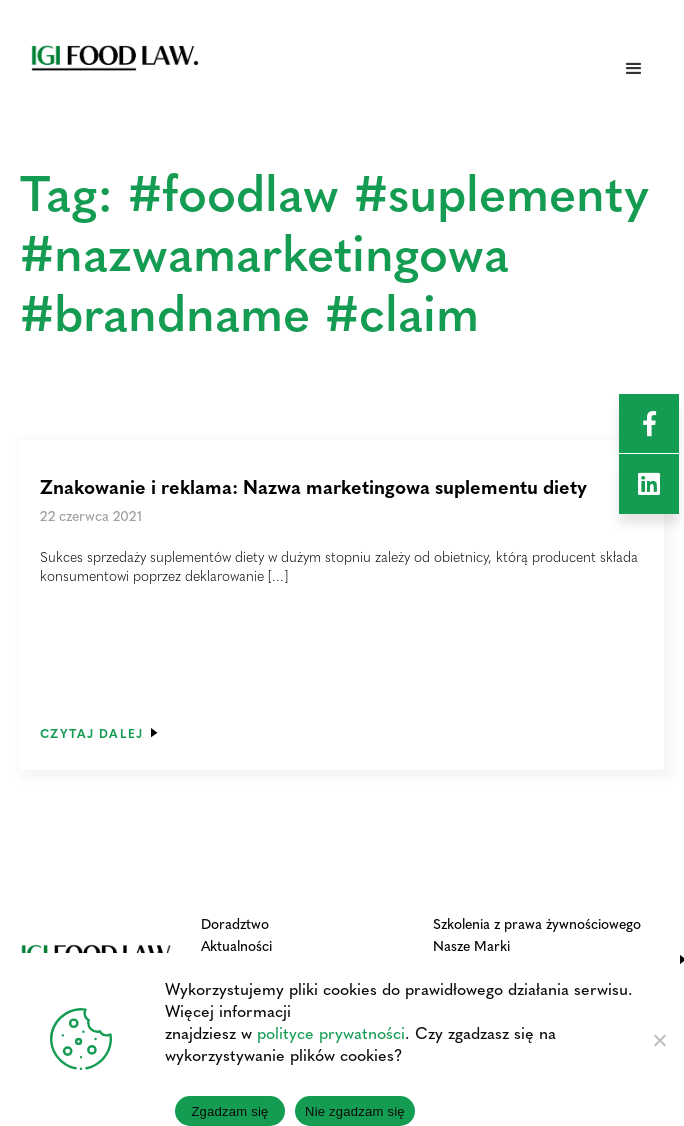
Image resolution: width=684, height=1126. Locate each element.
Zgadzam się (229, 1111)
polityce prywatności (331, 1032)
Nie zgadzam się (355, 1111)
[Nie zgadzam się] (659, 1040)
